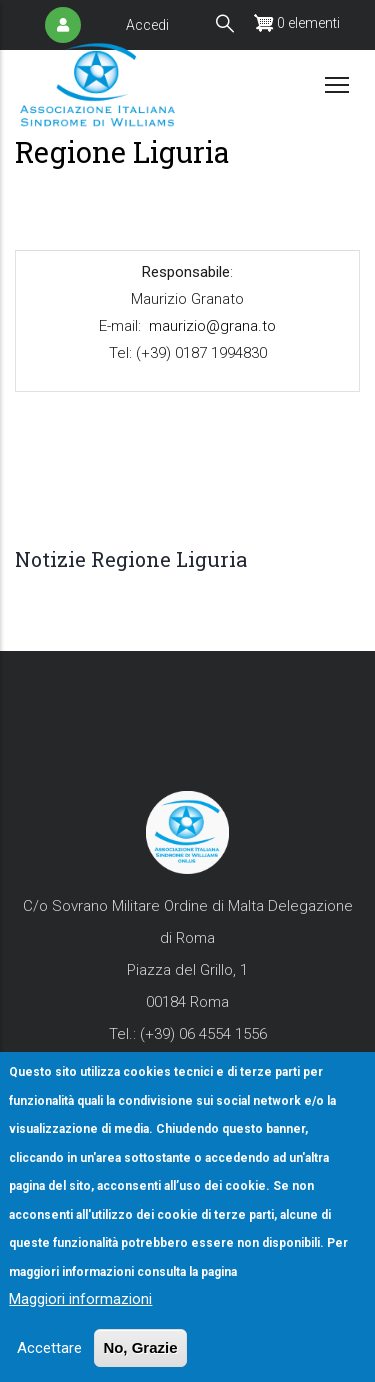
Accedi (147, 25)
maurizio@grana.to (211, 325)
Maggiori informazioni (80, 1338)
